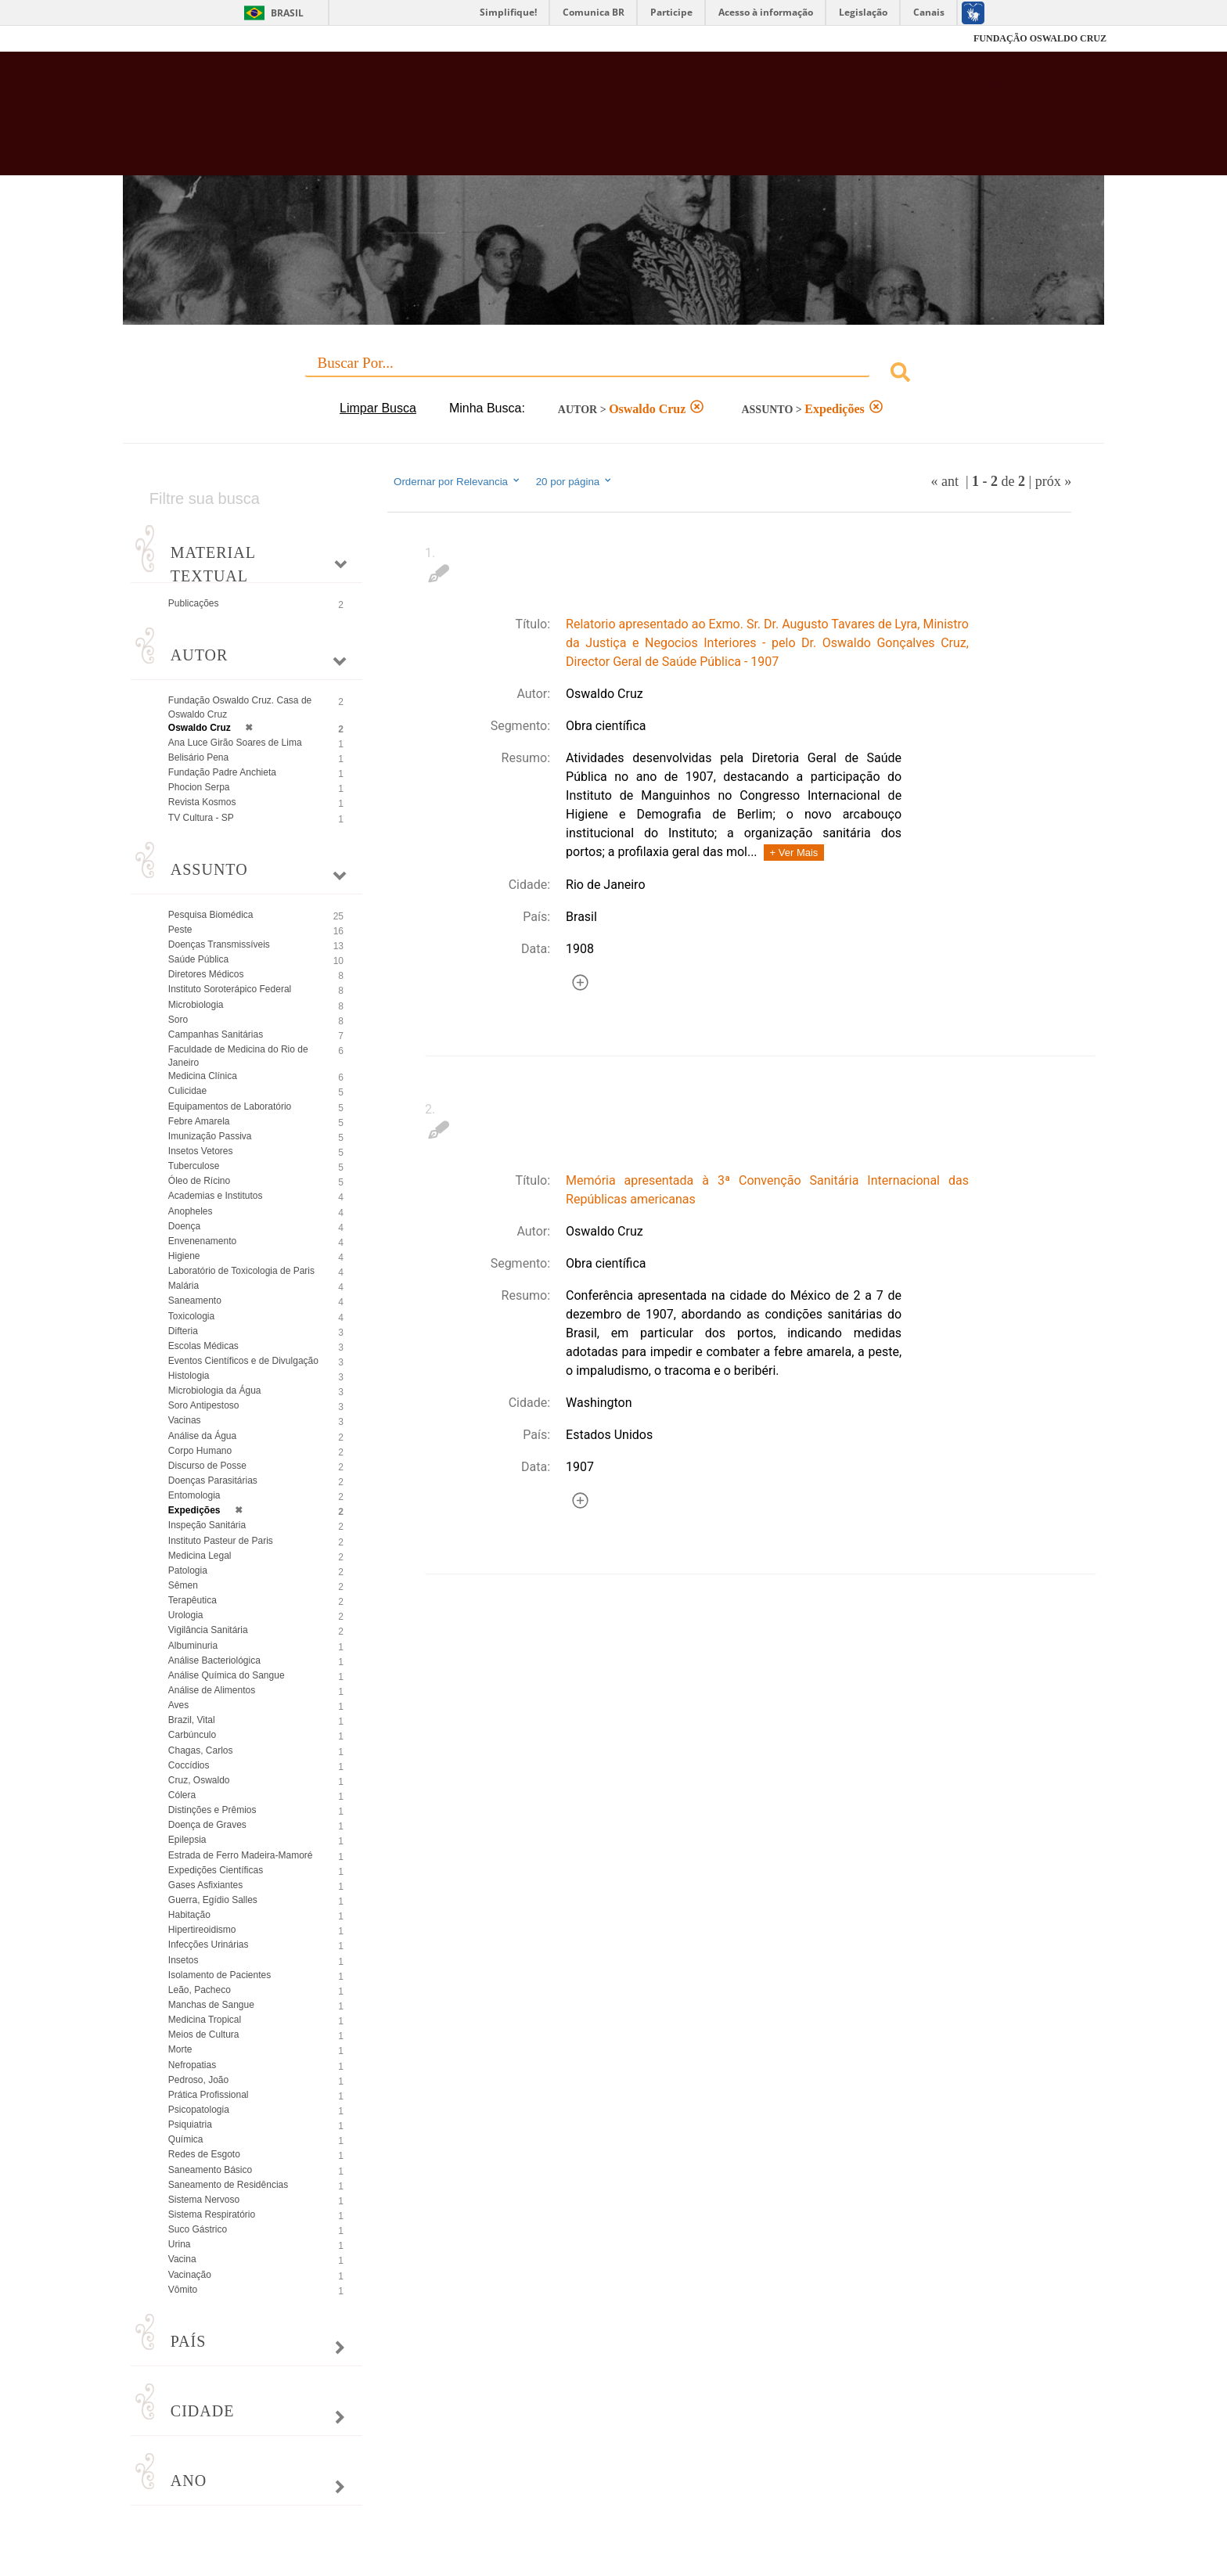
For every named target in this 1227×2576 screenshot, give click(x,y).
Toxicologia (191, 1316)
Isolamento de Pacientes (219, 1975)
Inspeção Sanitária (207, 1525)
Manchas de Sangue (211, 2004)
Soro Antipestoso (203, 1405)
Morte (180, 2049)
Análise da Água (202, 1435)
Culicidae (187, 1090)
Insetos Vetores (200, 1151)
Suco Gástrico (197, 2229)
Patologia (187, 1570)
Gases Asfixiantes (205, 1885)
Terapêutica (192, 1600)
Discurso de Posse (207, 1465)
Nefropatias (192, 2065)
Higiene (184, 1255)
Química (185, 2139)
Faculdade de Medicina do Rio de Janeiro (238, 1056)
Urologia (185, 1615)
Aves (178, 1705)
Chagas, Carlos (200, 1750)
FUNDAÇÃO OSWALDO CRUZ (1039, 38)
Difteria (183, 1331)
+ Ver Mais (794, 852)
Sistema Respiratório (211, 2214)
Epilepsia (187, 1839)
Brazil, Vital (191, 1719)
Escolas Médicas (203, 1345)
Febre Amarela (199, 1121)
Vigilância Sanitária (208, 1629)
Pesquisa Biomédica (211, 914)
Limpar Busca (378, 408)
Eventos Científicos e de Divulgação (243, 1360)
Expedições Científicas (215, 1870)
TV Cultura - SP (201, 817)
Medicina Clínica (202, 1075)
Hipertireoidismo (202, 1929)
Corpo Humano (200, 1450)
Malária (183, 1285)
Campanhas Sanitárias (215, 1034)
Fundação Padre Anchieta (222, 772)
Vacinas (184, 1420)
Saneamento (194, 1300)
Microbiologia (196, 1004)
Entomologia (194, 1495)
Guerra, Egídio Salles (212, 1899)
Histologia (189, 1375)
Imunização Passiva (210, 1136)
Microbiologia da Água (214, 1390)
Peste (180, 929)
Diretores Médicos (206, 974)
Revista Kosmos (202, 802)
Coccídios (189, 1765)
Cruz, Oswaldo (199, 1780)
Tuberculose (194, 1165)
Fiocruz (159, 39)
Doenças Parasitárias (212, 1480)
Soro (178, 1019)
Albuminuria (193, 1645)
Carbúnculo (192, 1734)
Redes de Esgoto (204, 2154)
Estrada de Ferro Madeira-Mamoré (240, 1855)
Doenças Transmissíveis (219, 944)
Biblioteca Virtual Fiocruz (528, 121)
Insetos (183, 1960)
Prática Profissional (208, 2094)
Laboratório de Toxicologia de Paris (241, 1270)
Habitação (189, 1914)
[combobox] (613, 374)
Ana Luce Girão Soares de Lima (235, 742)
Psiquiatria (190, 2124)
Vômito (182, 2289)
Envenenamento (202, 1241)
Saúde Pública (198, 959)
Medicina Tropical (204, 2019)
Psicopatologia (198, 2109)
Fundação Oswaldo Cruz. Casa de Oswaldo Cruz (239, 707)
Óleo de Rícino (199, 1180)
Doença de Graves (207, 1824)
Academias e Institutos (215, 1195)
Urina (179, 2244)
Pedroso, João (198, 2079)
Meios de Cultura (203, 2034)
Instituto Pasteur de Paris (220, 1540)
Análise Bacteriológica (214, 1660)
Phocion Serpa (199, 787)
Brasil (287, 13)
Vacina (182, 2259)
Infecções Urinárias (208, 1944)
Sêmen (183, 1585)
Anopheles (190, 1211)
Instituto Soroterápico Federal (229, 989)
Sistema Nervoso (203, 2199)
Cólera (182, 1795)
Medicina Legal (200, 1555)
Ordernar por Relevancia (457, 481)
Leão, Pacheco (199, 1989)
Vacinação (189, 2274)
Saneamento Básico (210, 2169)
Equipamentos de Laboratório (229, 1106)
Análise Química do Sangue (226, 1675)
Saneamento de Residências (228, 2184)
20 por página (575, 481)
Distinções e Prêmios (212, 1809)
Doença (184, 1226)
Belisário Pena (198, 757)
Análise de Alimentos (211, 1690)
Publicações (193, 603)
